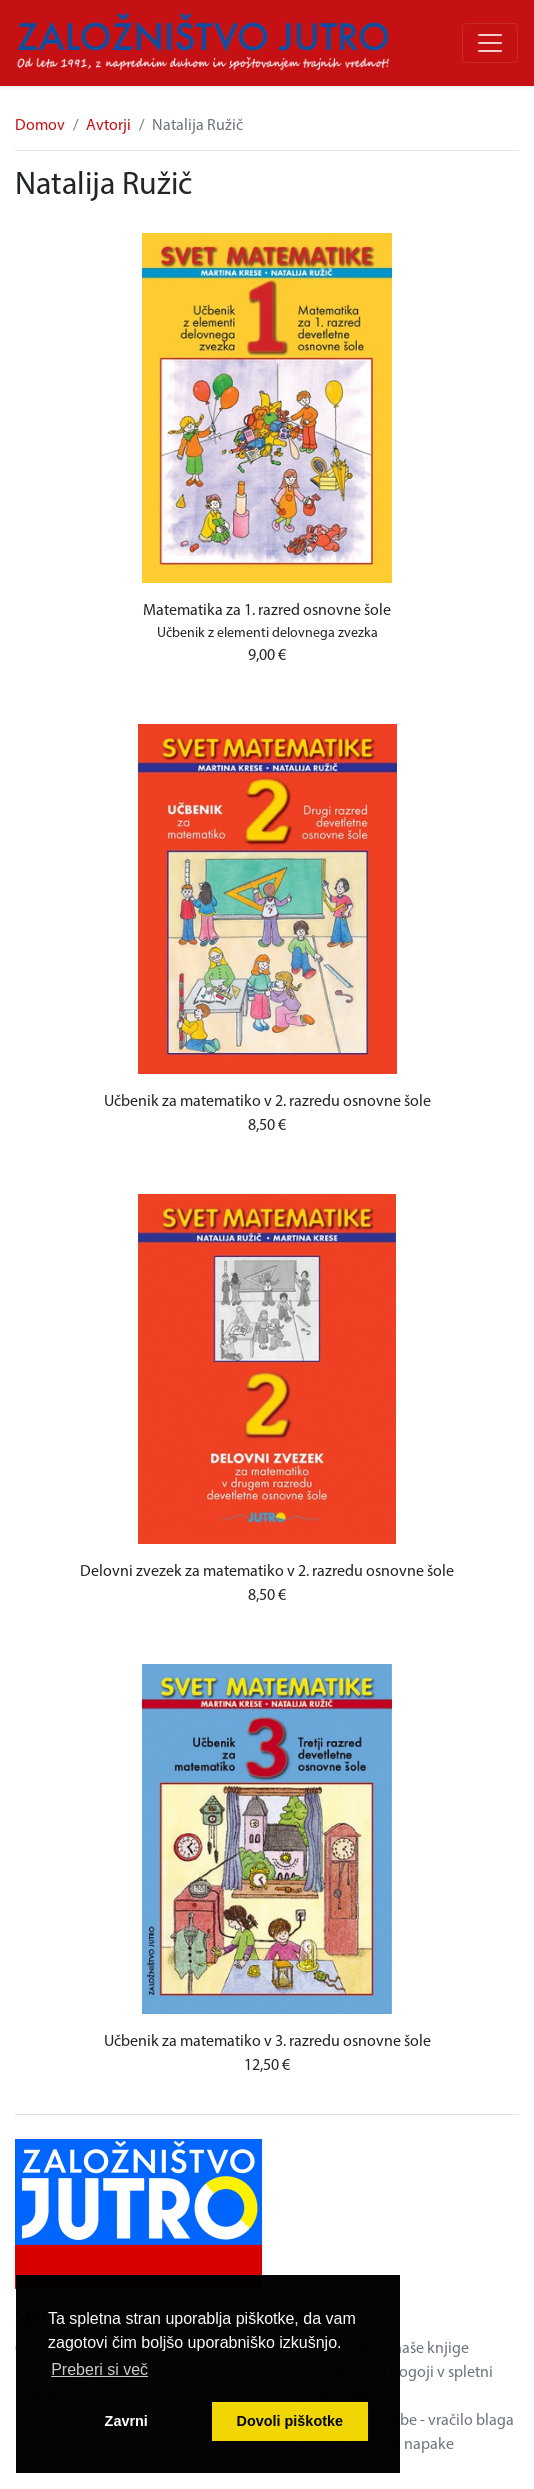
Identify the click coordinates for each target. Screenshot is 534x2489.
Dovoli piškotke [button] (290, 2421)
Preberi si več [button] (99, 2369)
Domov (40, 126)
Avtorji (108, 126)
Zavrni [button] (126, 2421)
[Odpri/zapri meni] (490, 43)
